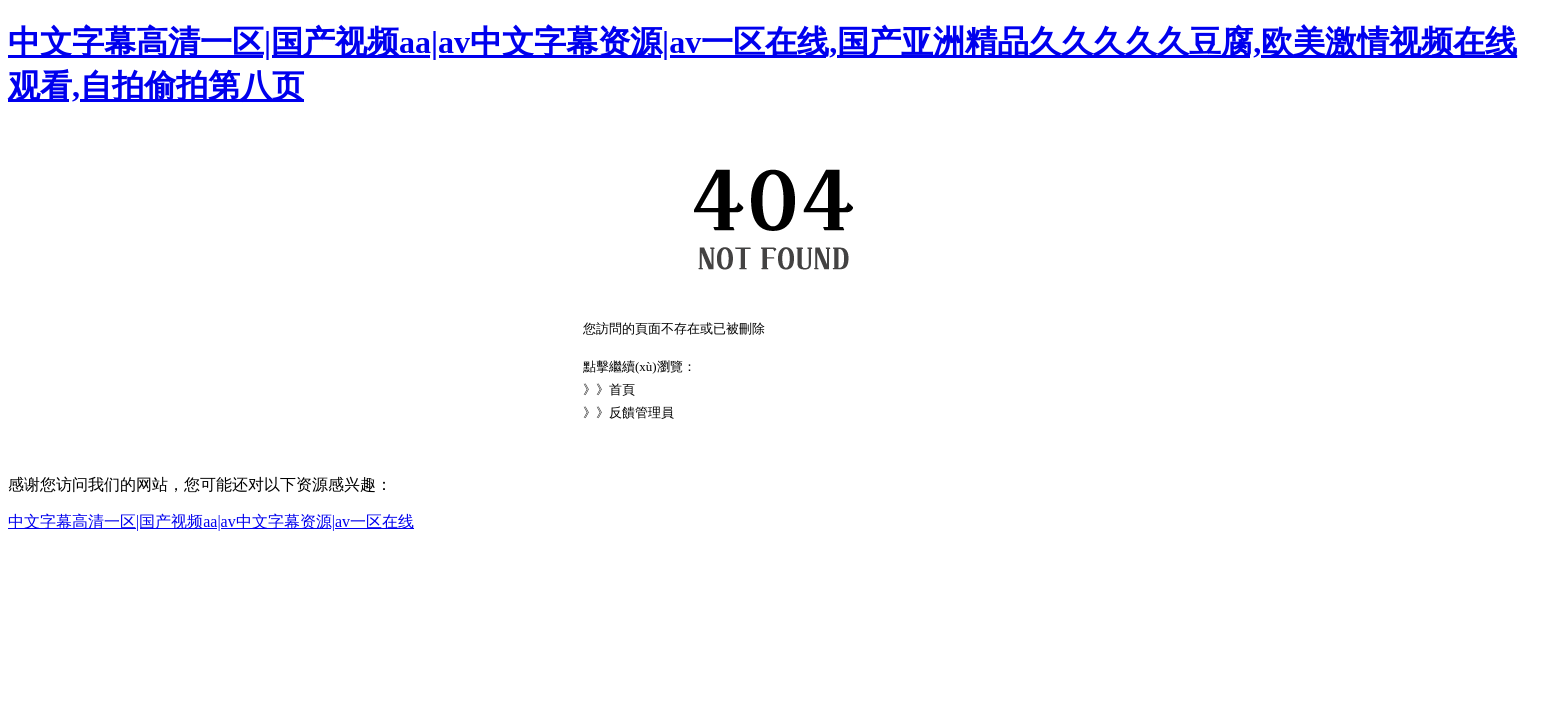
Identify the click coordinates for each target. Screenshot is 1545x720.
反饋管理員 (641, 412)
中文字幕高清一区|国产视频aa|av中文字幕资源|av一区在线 (211, 521)
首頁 (622, 389)
